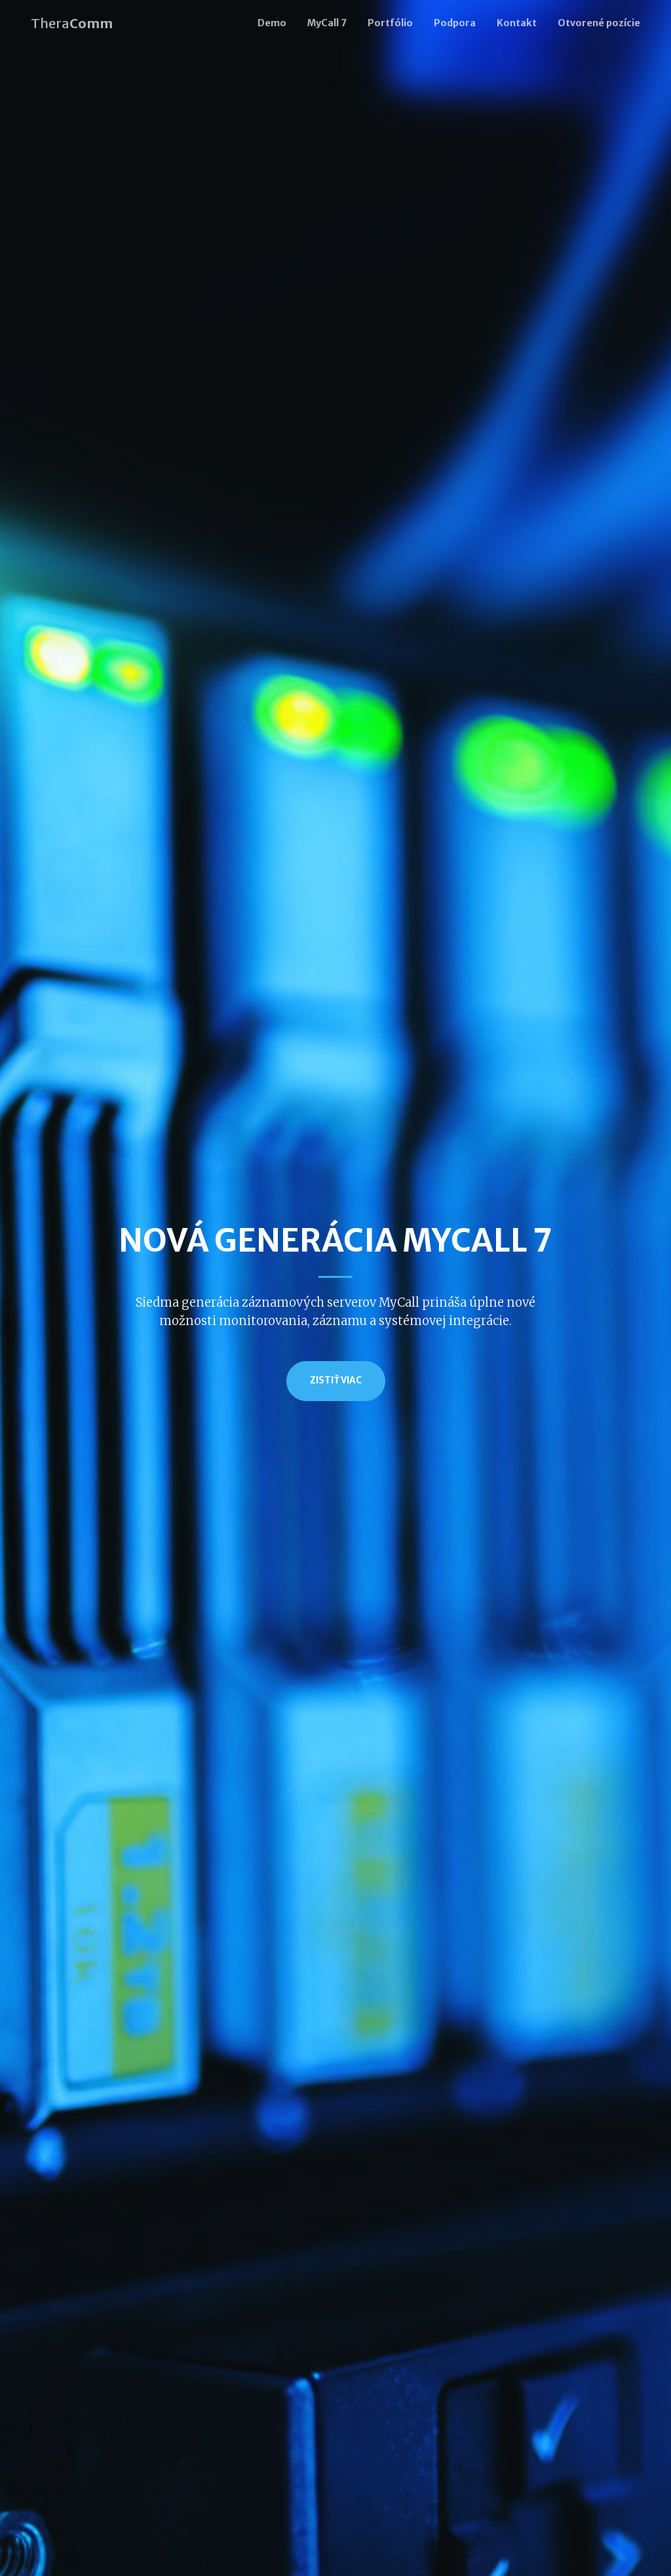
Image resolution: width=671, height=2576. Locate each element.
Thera (72, 23)
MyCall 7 (327, 23)
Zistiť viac (336, 1380)
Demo (272, 23)
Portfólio (390, 23)
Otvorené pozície (599, 23)
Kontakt (517, 23)
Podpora (455, 23)
